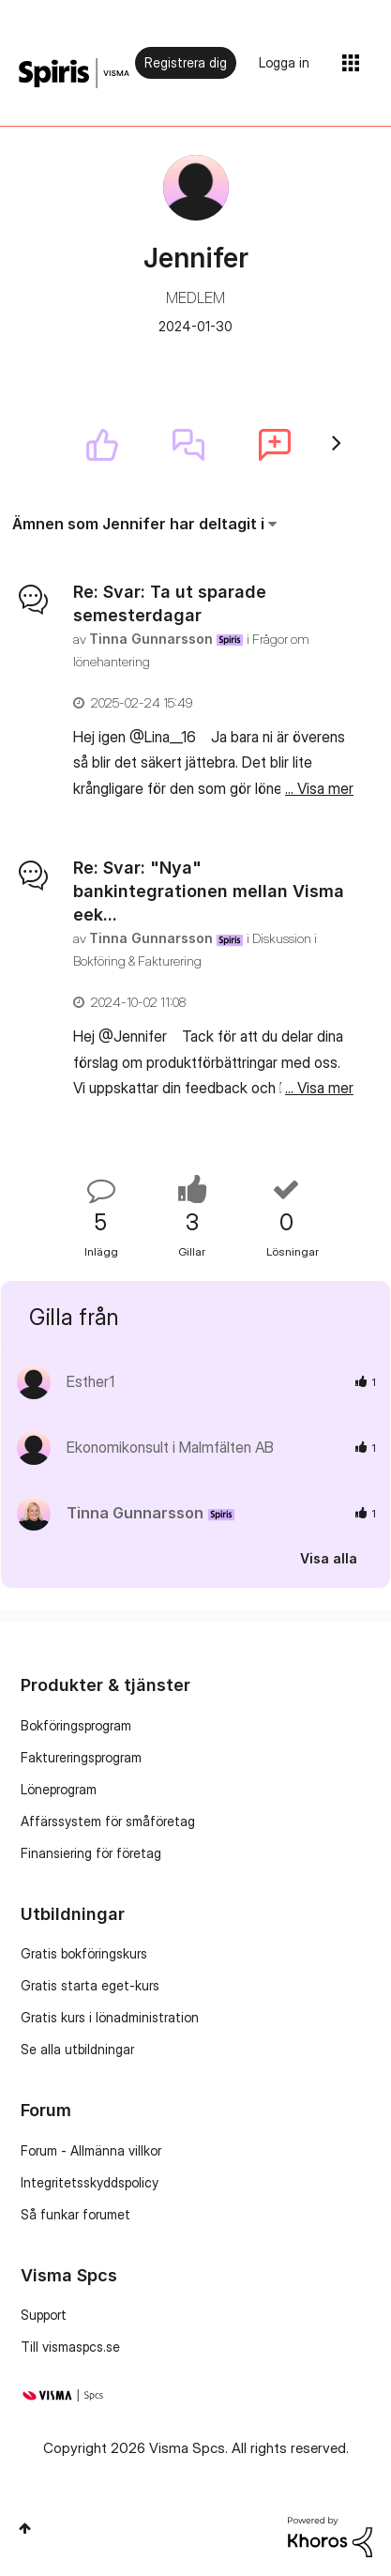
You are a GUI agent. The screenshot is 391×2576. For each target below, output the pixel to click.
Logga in (284, 62)
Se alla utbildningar (77, 2049)
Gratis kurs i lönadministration (110, 2017)
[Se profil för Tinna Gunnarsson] (151, 639)
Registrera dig (185, 62)
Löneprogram (59, 1789)
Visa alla (328, 1557)
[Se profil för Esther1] (90, 1381)
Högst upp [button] (25, 2528)
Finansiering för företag (91, 1853)
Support (44, 2315)
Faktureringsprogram (81, 1757)
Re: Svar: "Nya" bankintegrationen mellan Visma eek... (208, 891)
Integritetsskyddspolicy (89, 2182)
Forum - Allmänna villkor (91, 2150)
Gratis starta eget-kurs (90, 1985)
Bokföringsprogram (76, 1725)
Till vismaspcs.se (70, 2347)
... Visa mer (319, 788)
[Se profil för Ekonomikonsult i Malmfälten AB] (170, 1447)
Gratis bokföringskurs (84, 1953)
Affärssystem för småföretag (108, 1821)
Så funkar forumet (75, 2214)
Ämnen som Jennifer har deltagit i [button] (138, 523)
